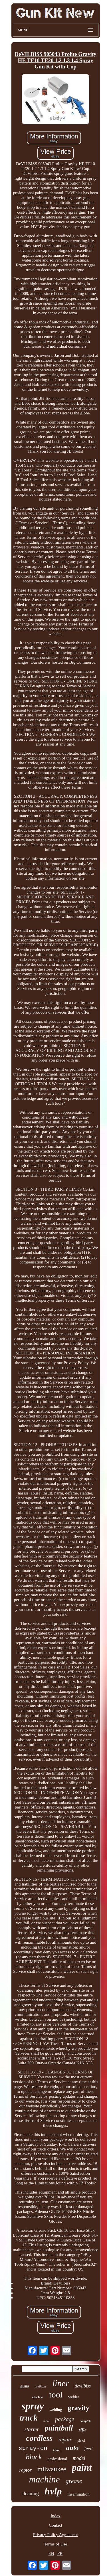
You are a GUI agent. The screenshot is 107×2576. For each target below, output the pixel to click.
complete (85, 2421)
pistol (81, 2441)
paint (82, 2467)
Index (55, 2516)
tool (55, 2394)
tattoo (56, 2450)
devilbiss (83, 2385)
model (79, 2458)
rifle (83, 2429)
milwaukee (51, 2469)
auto (72, 2447)
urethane (41, 2386)
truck (29, 2417)
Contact (55, 2525)
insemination (78, 2494)
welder (73, 2397)
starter (32, 2429)
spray (33, 2406)
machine (44, 2479)
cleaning (30, 2493)
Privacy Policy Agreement (55, 2534)
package (64, 2419)
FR (59, 2553)
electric (37, 2397)
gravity (78, 2408)
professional (57, 2459)
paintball (59, 2428)
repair (65, 2440)
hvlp (53, 2491)
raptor (25, 2470)
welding (56, 2409)
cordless (39, 2438)
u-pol (46, 2421)
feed (88, 2448)
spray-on (33, 2448)
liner (60, 2383)
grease (74, 2480)
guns (24, 2386)
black (34, 2457)
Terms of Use (55, 2544)
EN (51, 2553)
